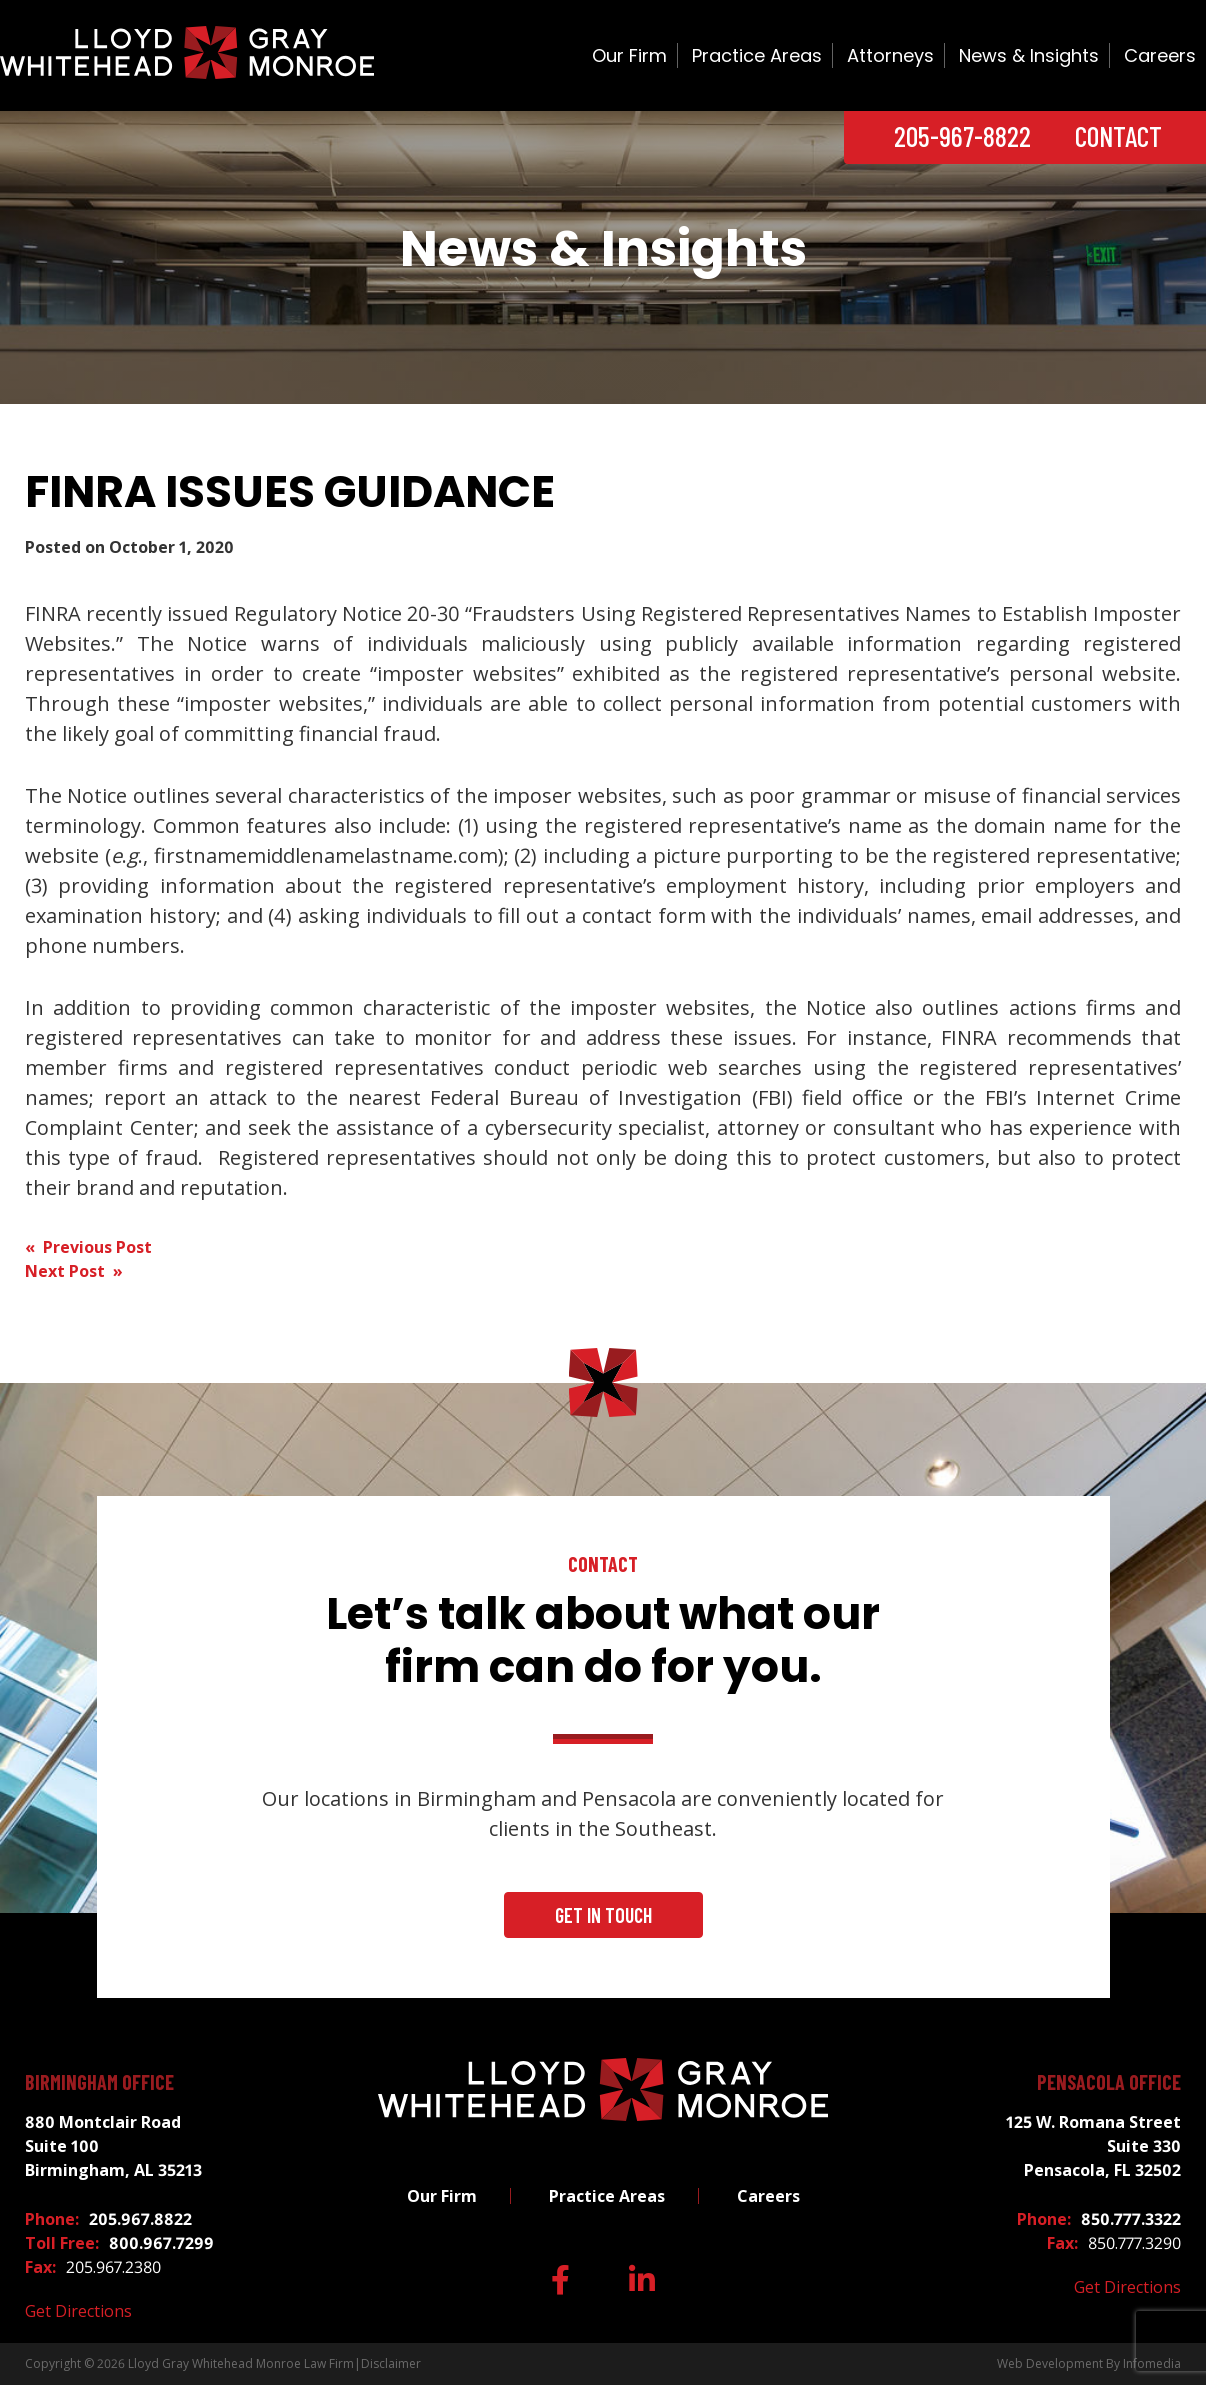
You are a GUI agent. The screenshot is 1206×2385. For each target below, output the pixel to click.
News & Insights (1029, 55)
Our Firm (629, 55)
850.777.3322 (1131, 2219)
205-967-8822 (962, 136)
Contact (1118, 136)
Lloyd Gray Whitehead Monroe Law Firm (241, 2363)
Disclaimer (391, 2363)
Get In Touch (603, 1915)
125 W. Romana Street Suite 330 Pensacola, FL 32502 (1093, 2146)
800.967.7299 (161, 2243)
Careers (1160, 55)
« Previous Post (88, 1247)
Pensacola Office (1109, 2082)
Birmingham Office (99, 2082)
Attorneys (890, 55)
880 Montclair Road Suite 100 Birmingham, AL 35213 (113, 2146)
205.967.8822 (140, 2219)
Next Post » (74, 1271)
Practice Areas (757, 55)
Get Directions (78, 2311)
